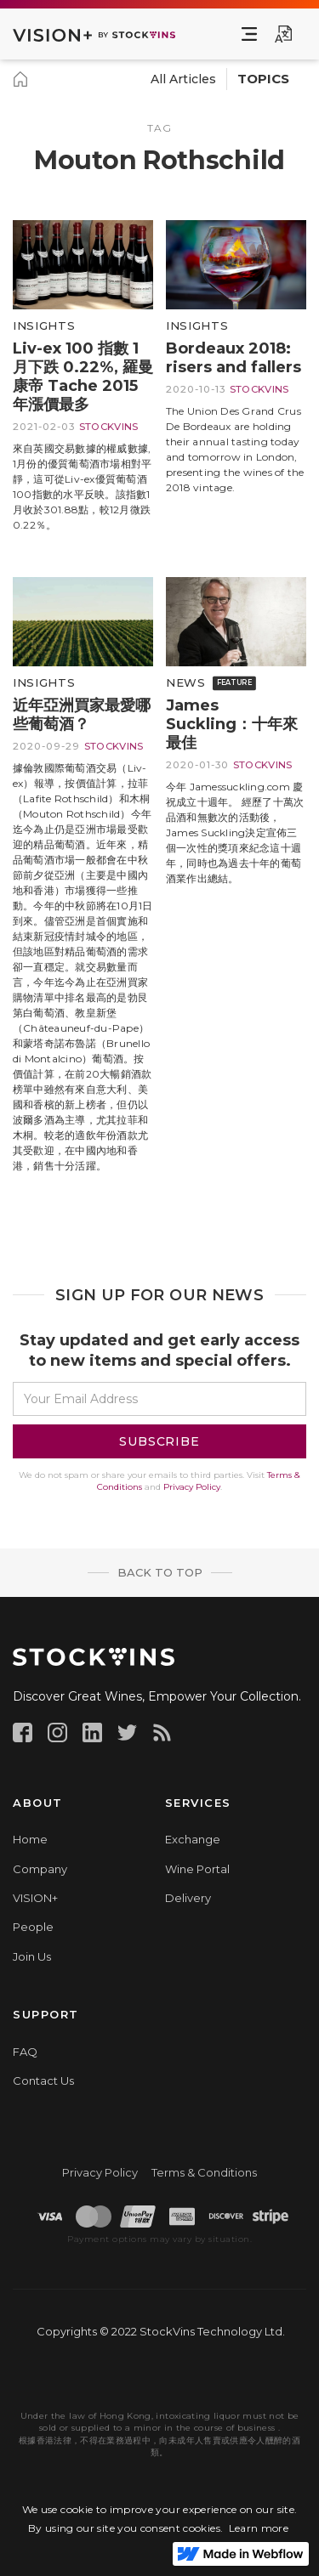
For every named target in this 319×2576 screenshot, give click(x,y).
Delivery (188, 1898)
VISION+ (35, 1898)
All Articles (183, 79)
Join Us (32, 1956)
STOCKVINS (109, 427)
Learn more (259, 2528)
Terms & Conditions (204, 2172)
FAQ (25, 2051)
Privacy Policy (191, 1486)
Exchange (192, 1839)
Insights (44, 326)
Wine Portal (197, 1869)
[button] (249, 34)
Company (40, 1869)
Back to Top (159, 1572)
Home (30, 1839)
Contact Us (43, 2080)
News (186, 683)
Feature (234, 683)
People (33, 1926)
